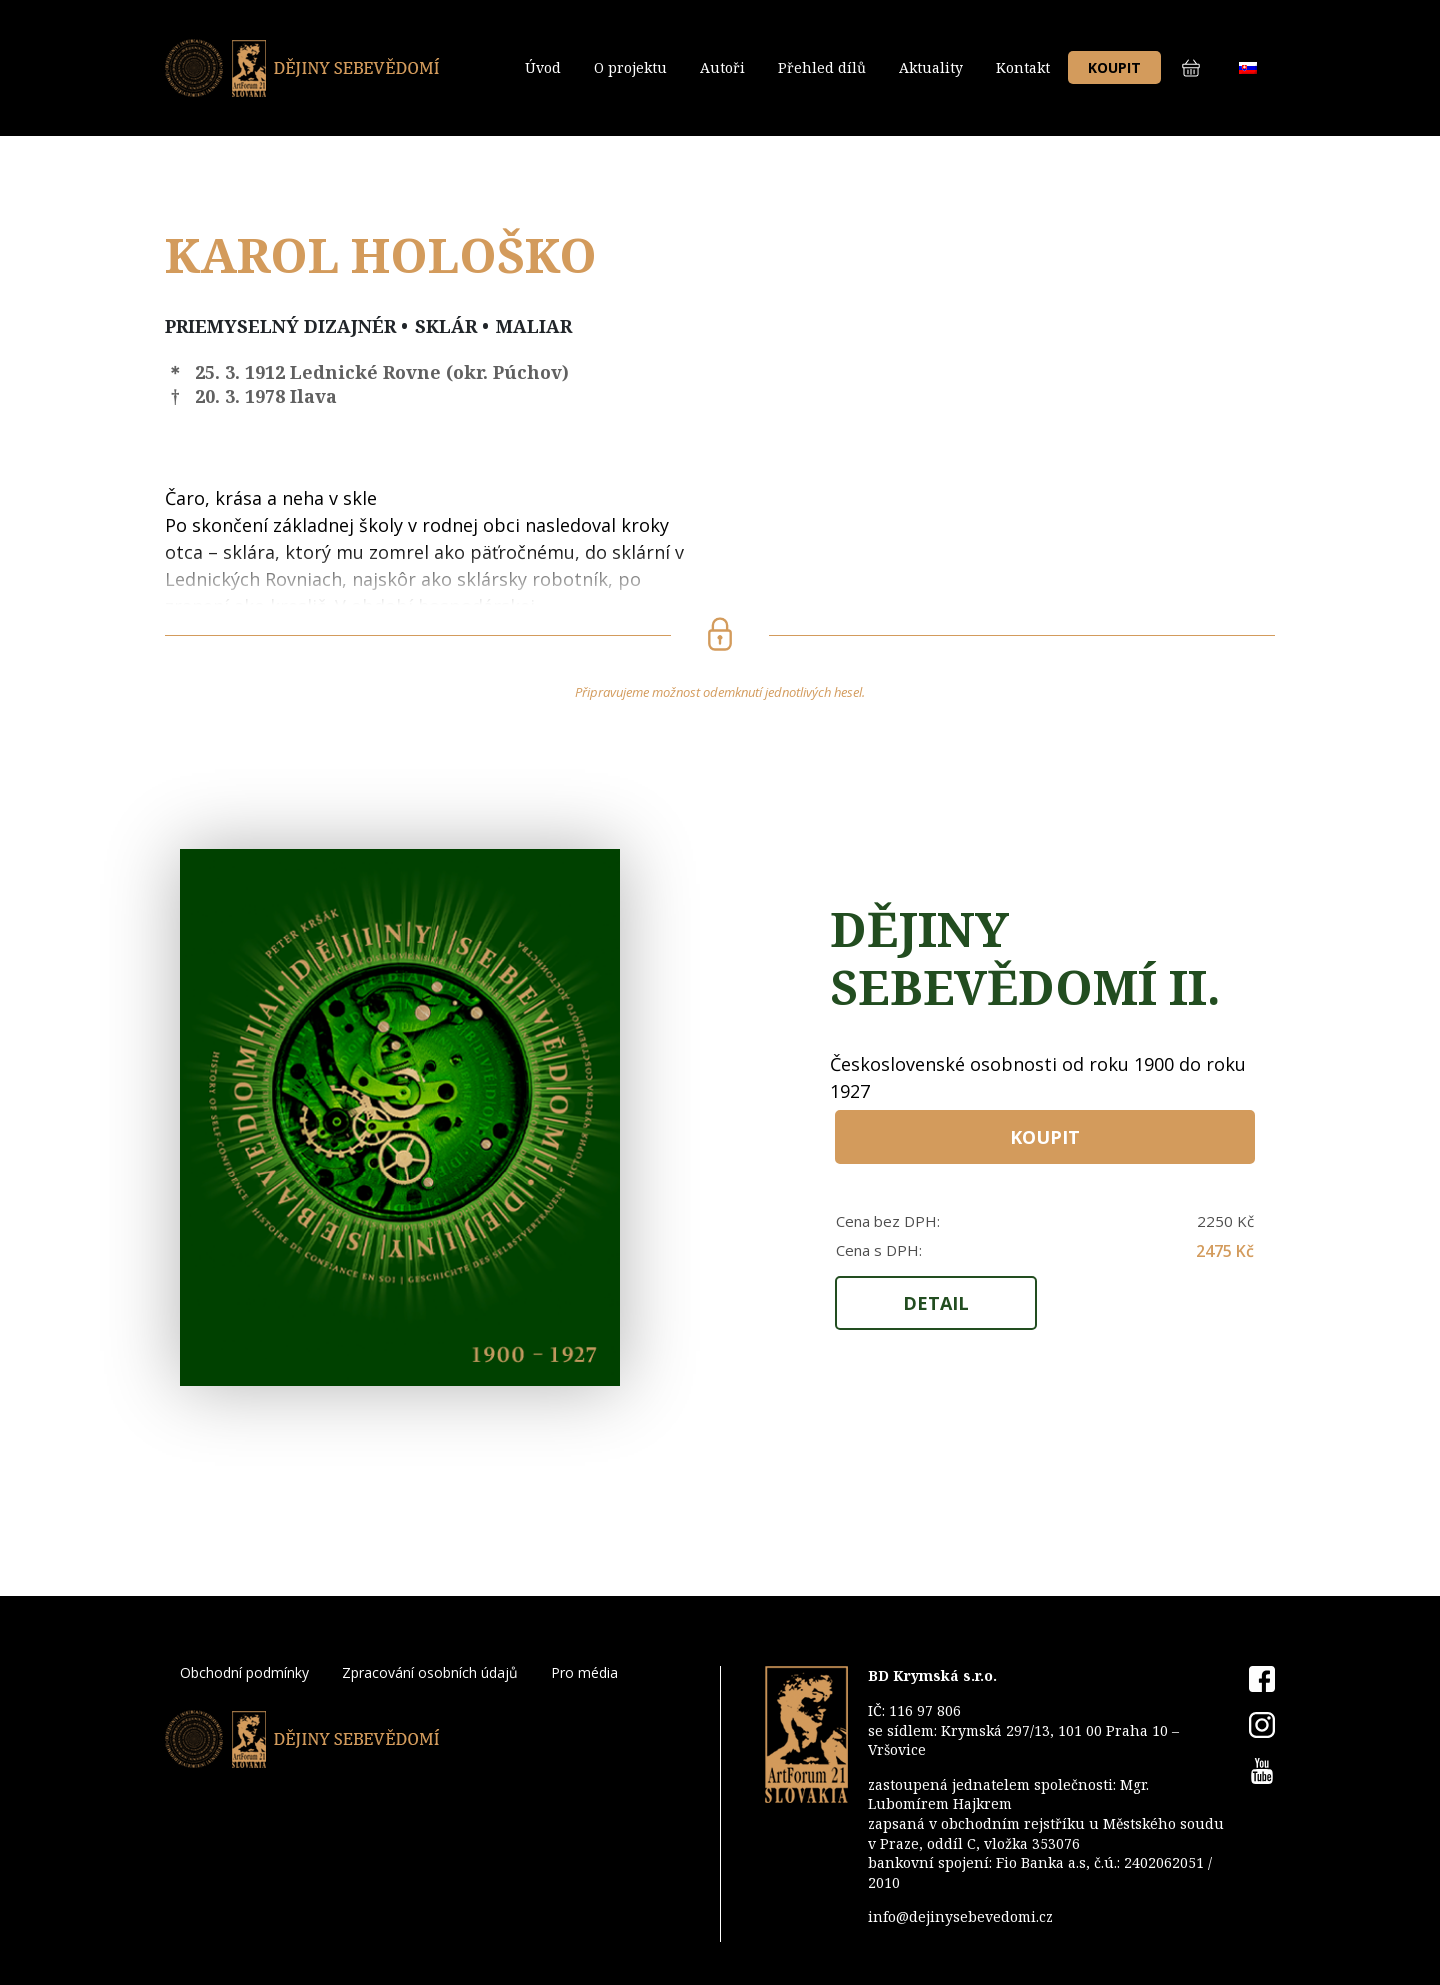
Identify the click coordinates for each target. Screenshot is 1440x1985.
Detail (936, 1303)
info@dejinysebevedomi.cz (960, 1916)
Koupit (1114, 67)
